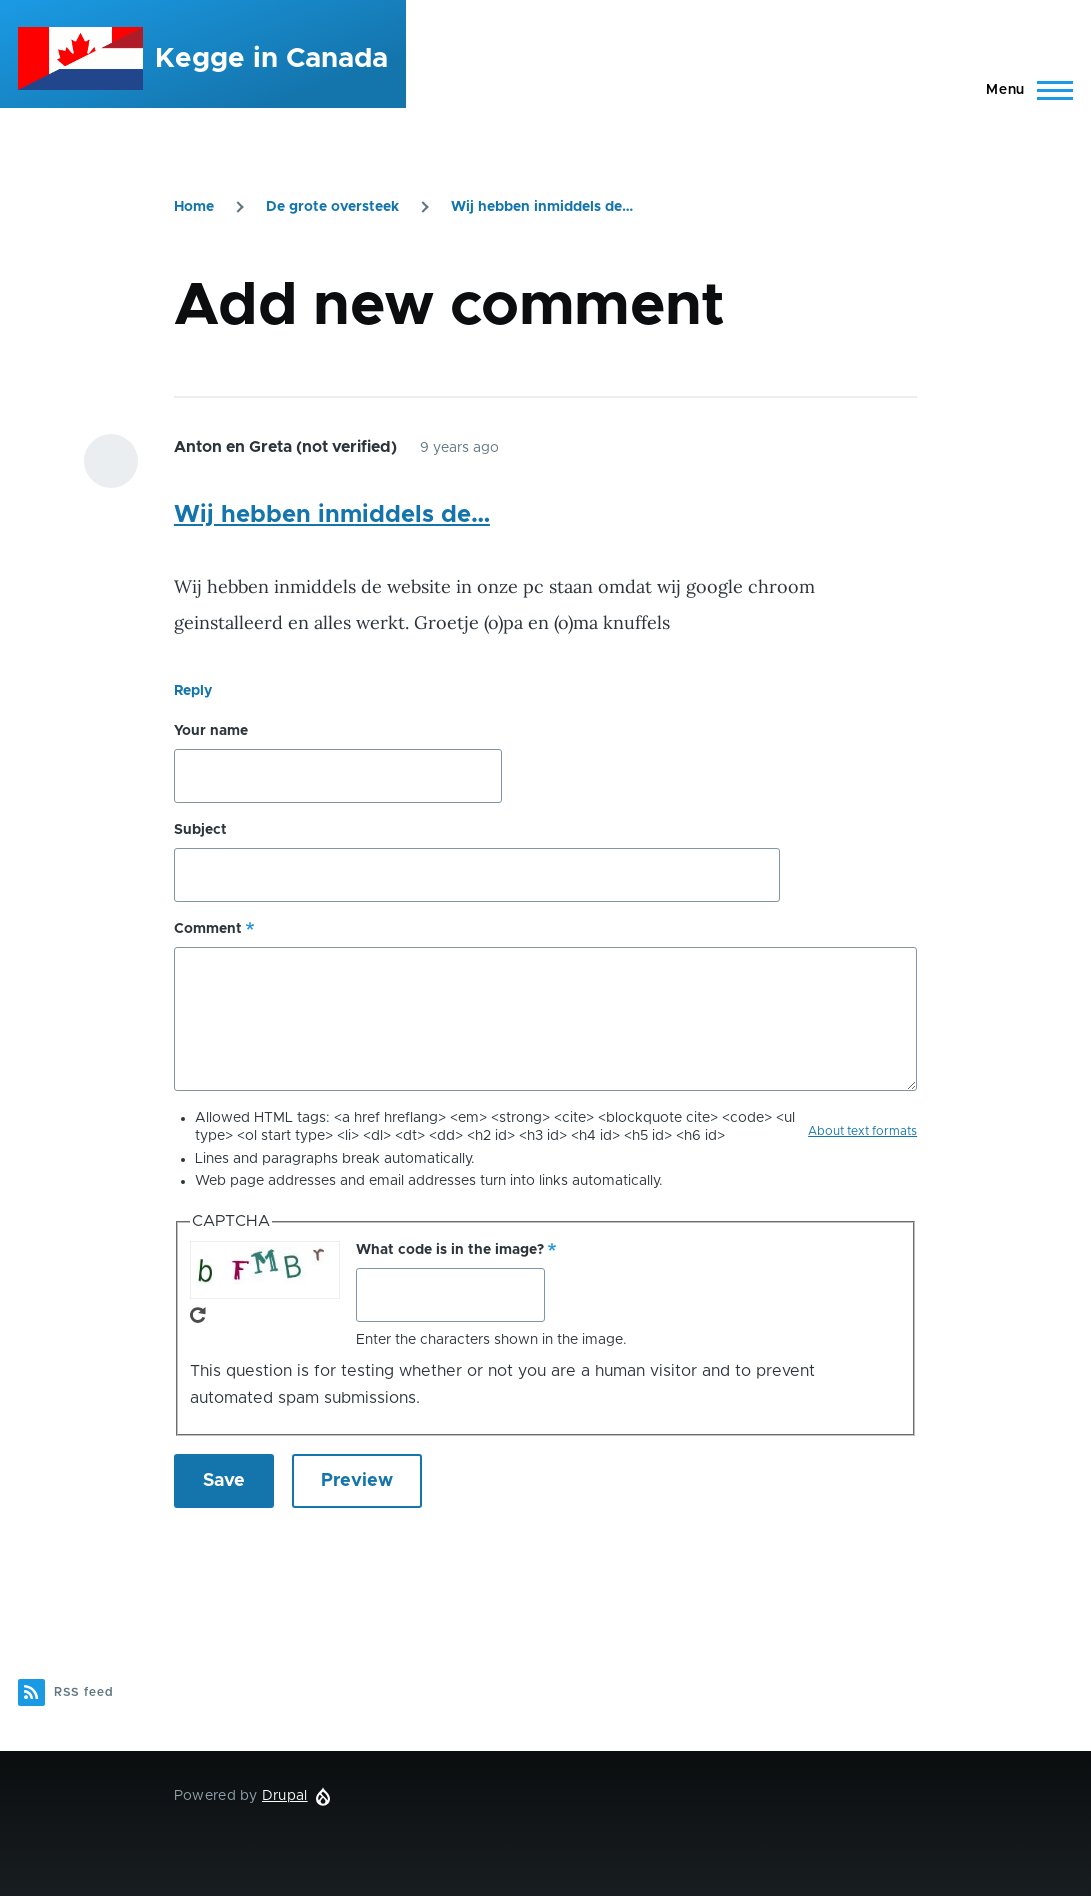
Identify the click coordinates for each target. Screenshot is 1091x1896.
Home (194, 207)
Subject (200, 830)
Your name (211, 731)
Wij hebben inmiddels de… (542, 207)
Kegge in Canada (271, 59)
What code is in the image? (450, 1250)
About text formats (862, 1131)
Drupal (285, 1796)
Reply (193, 691)
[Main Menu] (1023, 90)
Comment (208, 929)
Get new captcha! (198, 1315)
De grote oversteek (332, 207)
